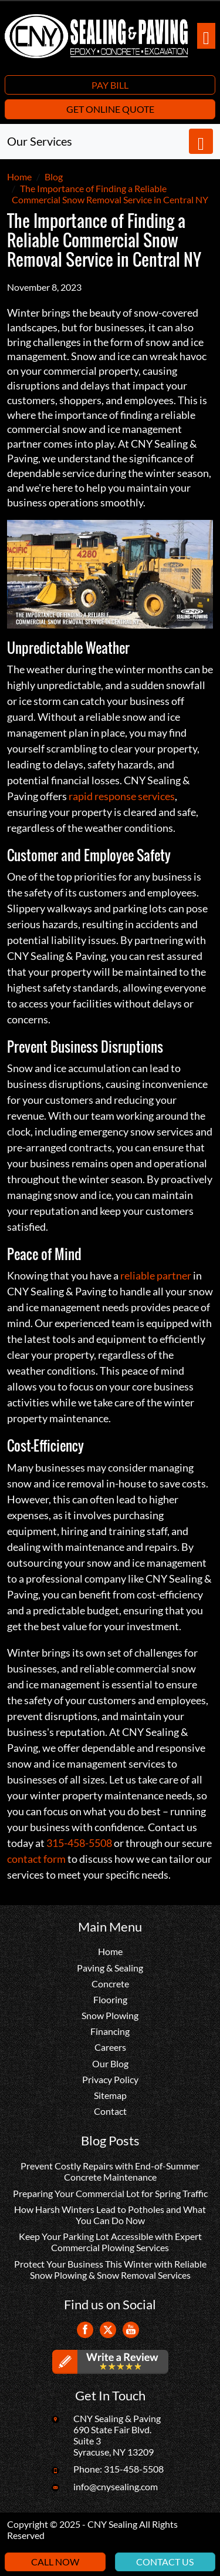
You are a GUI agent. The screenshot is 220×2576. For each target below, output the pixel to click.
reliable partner (155, 1275)
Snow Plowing (110, 2015)
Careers (110, 2047)
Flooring (110, 1999)
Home (110, 1951)
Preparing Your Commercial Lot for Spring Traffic (110, 2193)
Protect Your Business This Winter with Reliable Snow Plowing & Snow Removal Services (110, 2269)
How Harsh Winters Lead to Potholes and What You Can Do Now (110, 2215)
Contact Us (165, 2561)
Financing (110, 2031)
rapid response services (122, 796)
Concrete (110, 1983)
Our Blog (110, 2063)
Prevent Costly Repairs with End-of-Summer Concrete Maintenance (110, 2171)
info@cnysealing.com (115, 2486)
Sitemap (110, 2095)
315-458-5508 (79, 1842)
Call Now (55, 2561)
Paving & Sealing (110, 1967)
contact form (36, 1858)
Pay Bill (110, 84)
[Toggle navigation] (206, 36)
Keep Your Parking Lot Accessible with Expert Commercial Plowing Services (110, 2242)
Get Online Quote (110, 109)
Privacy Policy (110, 2079)
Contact (110, 2111)
